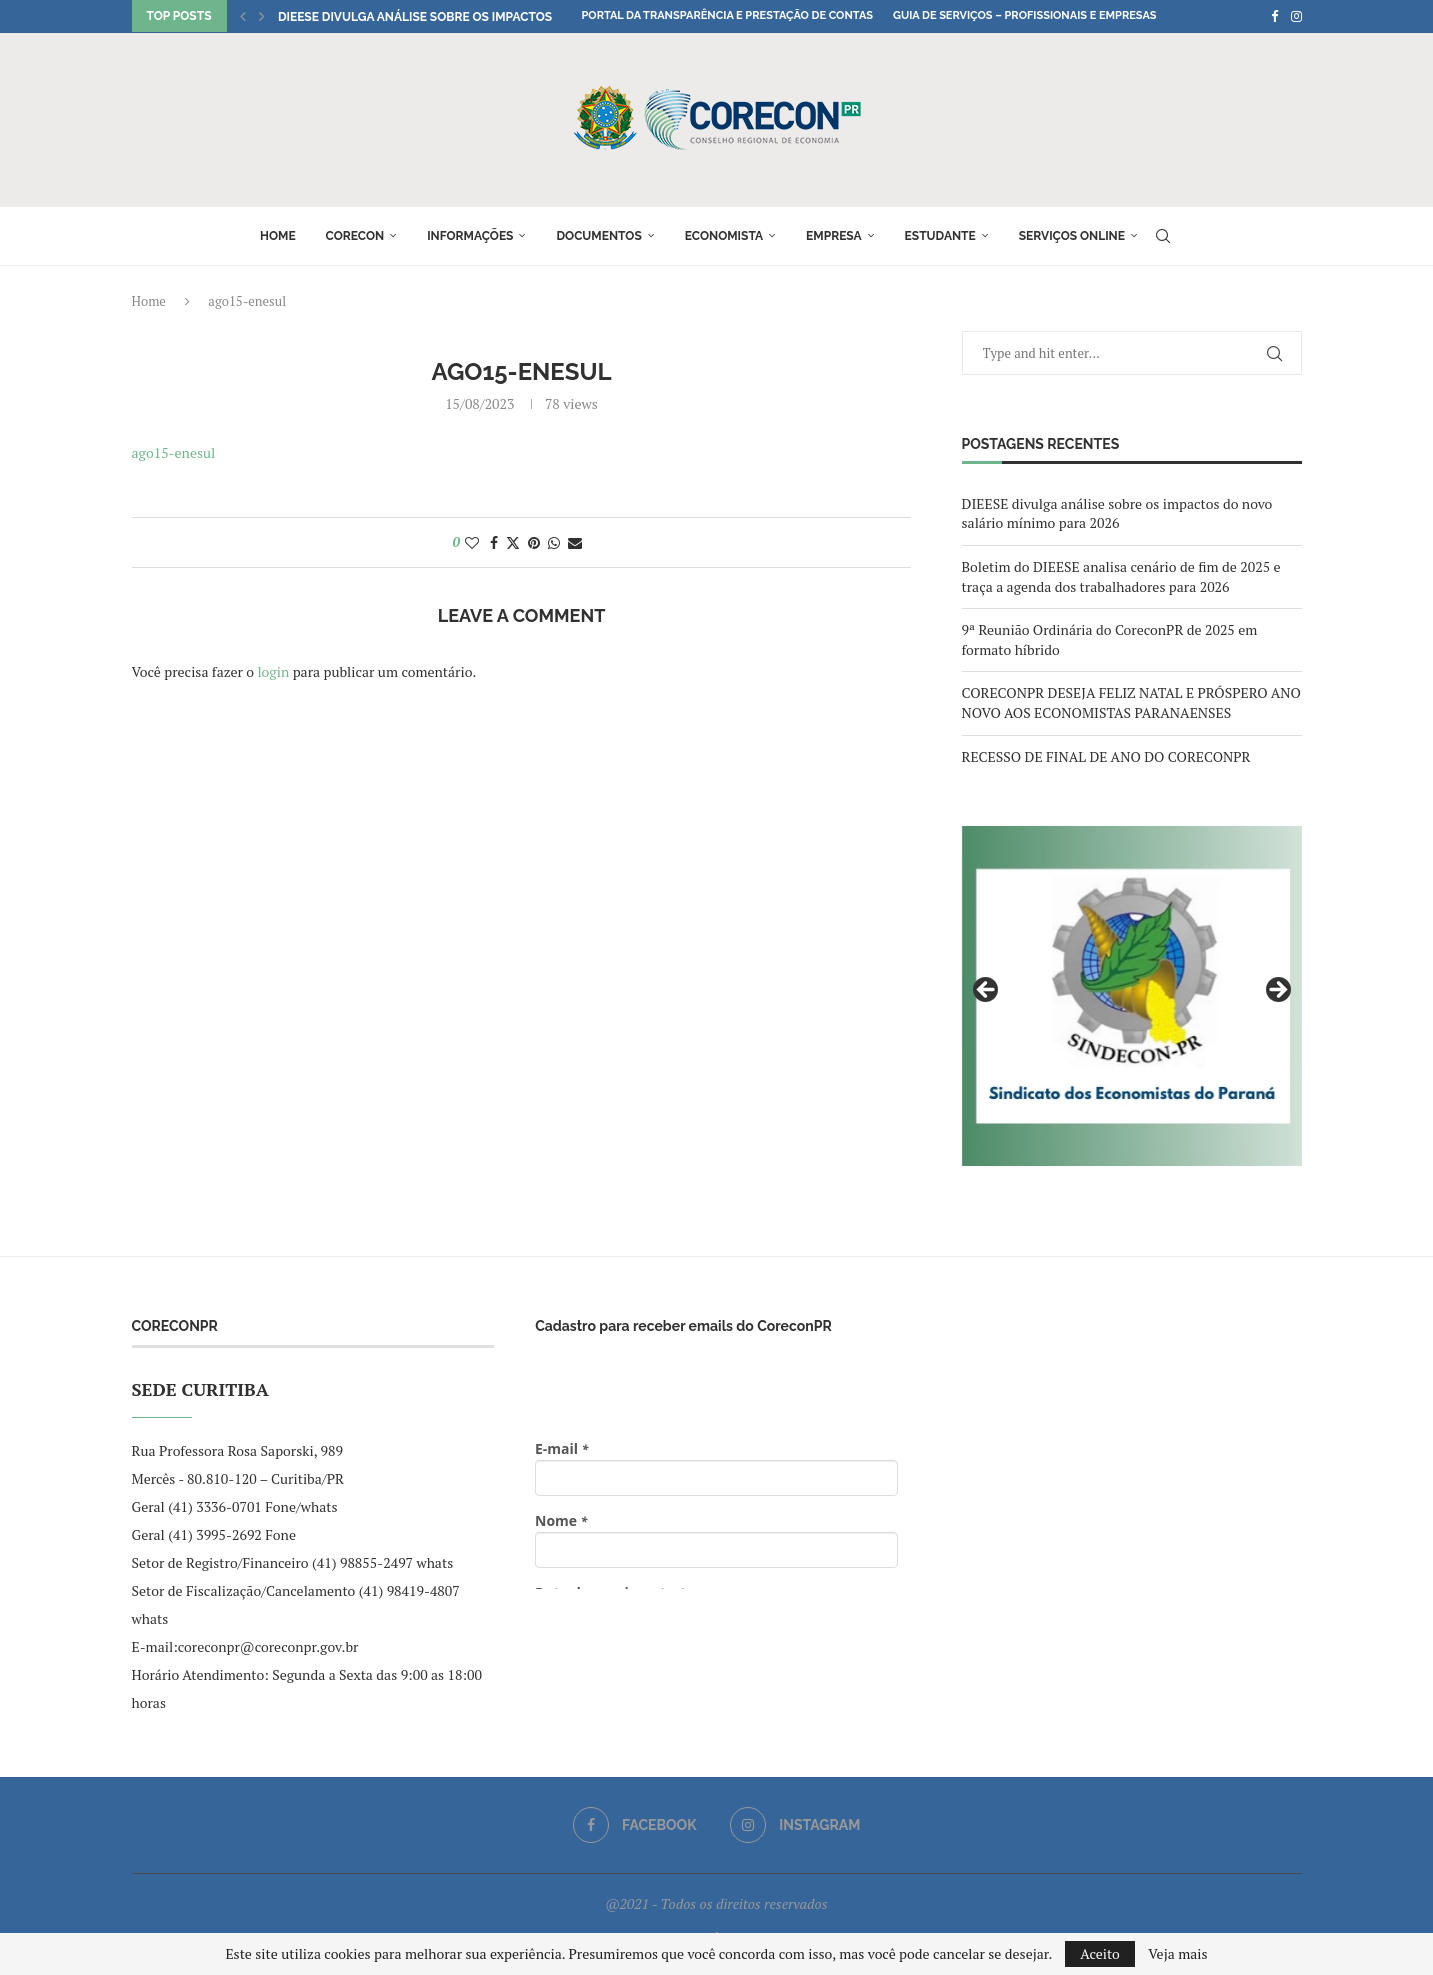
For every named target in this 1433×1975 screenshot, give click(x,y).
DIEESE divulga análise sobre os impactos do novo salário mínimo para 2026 (1117, 513)
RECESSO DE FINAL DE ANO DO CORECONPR (1106, 756)
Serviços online (1072, 236)
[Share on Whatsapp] (554, 542)
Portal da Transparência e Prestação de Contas (727, 15)
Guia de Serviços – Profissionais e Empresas (1025, 15)
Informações (470, 236)
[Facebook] (1274, 16)
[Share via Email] (575, 542)
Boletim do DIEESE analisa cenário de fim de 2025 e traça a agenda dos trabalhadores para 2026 (1121, 576)
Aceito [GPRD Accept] (1100, 1953)
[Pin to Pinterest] (534, 542)
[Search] (1163, 236)
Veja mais (1177, 1954)
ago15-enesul (174, 452)
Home (278, 236)
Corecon (355, 236)
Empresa (834, 236)
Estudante (940, 236)
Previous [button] (987, 991)
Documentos (598, 236)
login (273, 671)
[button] (243, 16)
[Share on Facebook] (494, 542)
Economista (724, 236)
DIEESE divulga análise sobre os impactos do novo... (448, 17)
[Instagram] (1296, 16)
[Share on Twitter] (513, 542)
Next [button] (1277, 991)
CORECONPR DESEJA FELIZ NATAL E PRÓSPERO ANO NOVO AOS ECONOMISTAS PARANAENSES (1131, 702)
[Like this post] (472, 542)
